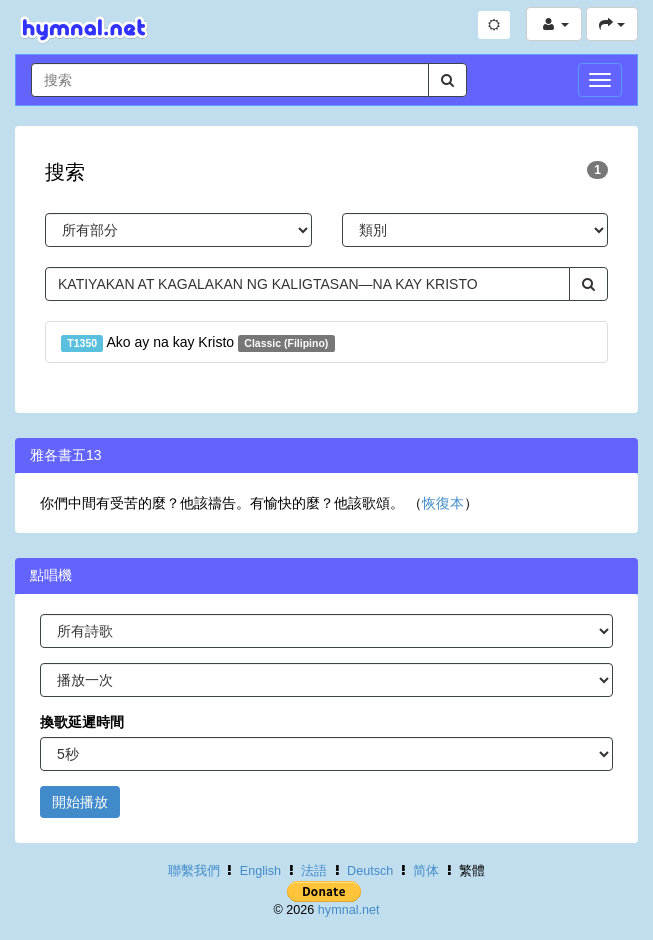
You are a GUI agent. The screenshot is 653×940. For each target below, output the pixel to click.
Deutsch (370, 871)
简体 (426, 871)
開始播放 (80, 802)
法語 (314, 871)
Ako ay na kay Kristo (198, 343)
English (260, 871)
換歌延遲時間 (82, 722)
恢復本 (443, 503)
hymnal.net (349, 910)
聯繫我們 (194, 871)
